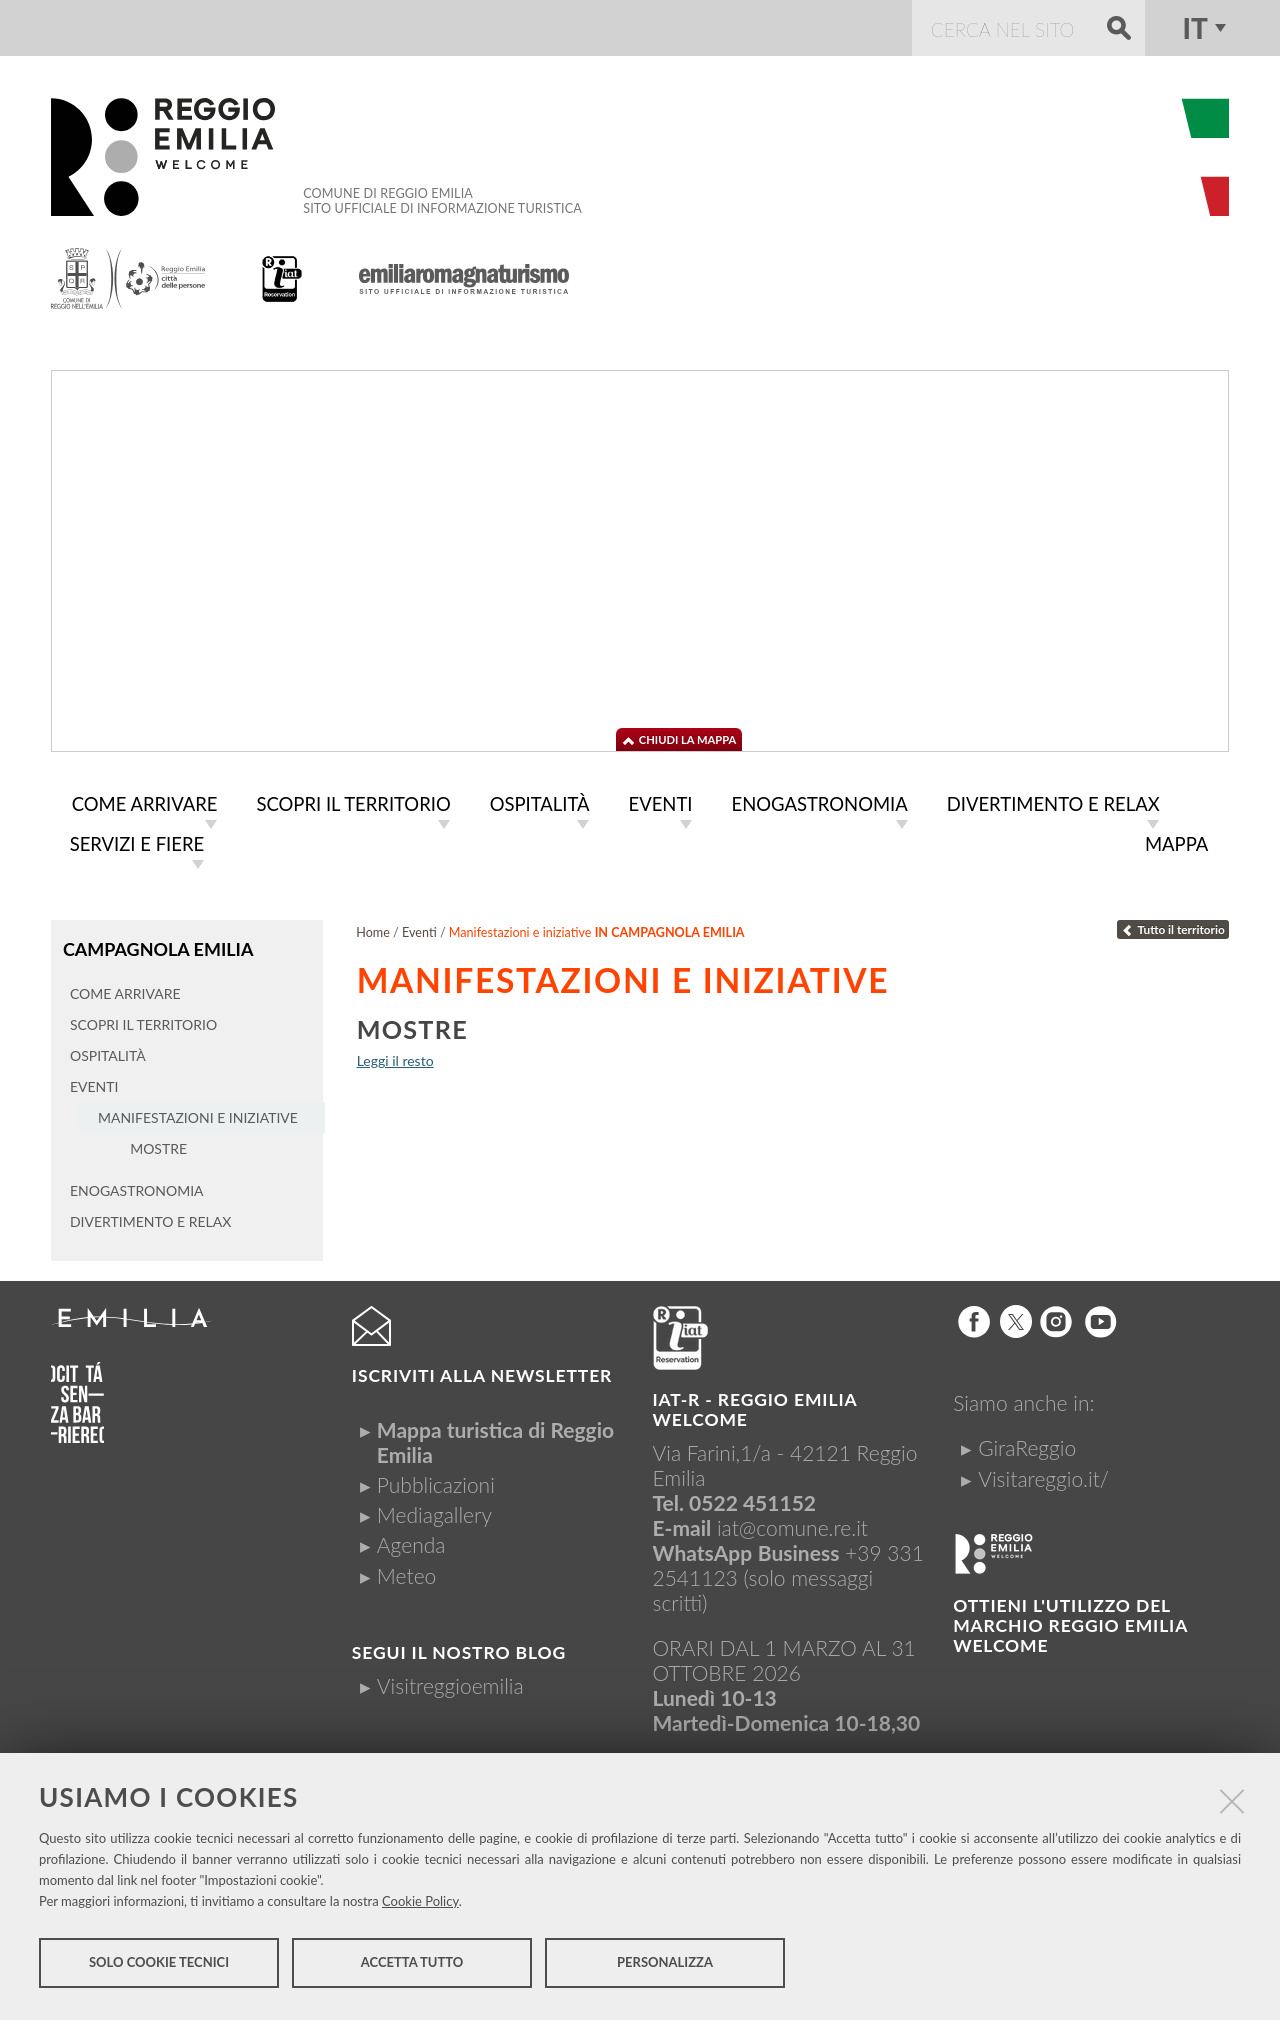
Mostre (412, 1029)
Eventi (419, 932)
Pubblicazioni (436, 1483)
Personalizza (665, 1968)
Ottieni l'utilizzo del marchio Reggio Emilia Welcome (1070, 1624)
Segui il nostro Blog (459, 1651)
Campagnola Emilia (155, 948)
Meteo (406, 1573)
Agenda (411, 1543)
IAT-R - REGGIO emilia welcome (755, 1408)
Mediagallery (434, 1513)
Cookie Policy (420, 1906)
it (1194, 28)
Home (373, 932)
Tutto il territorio (1173, 929)
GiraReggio (1027, 1446)
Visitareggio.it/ (1043, 1476)
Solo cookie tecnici (159, 1968)
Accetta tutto (412, 1968)
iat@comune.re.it (792, 1526)
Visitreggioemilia (450, 1684)
